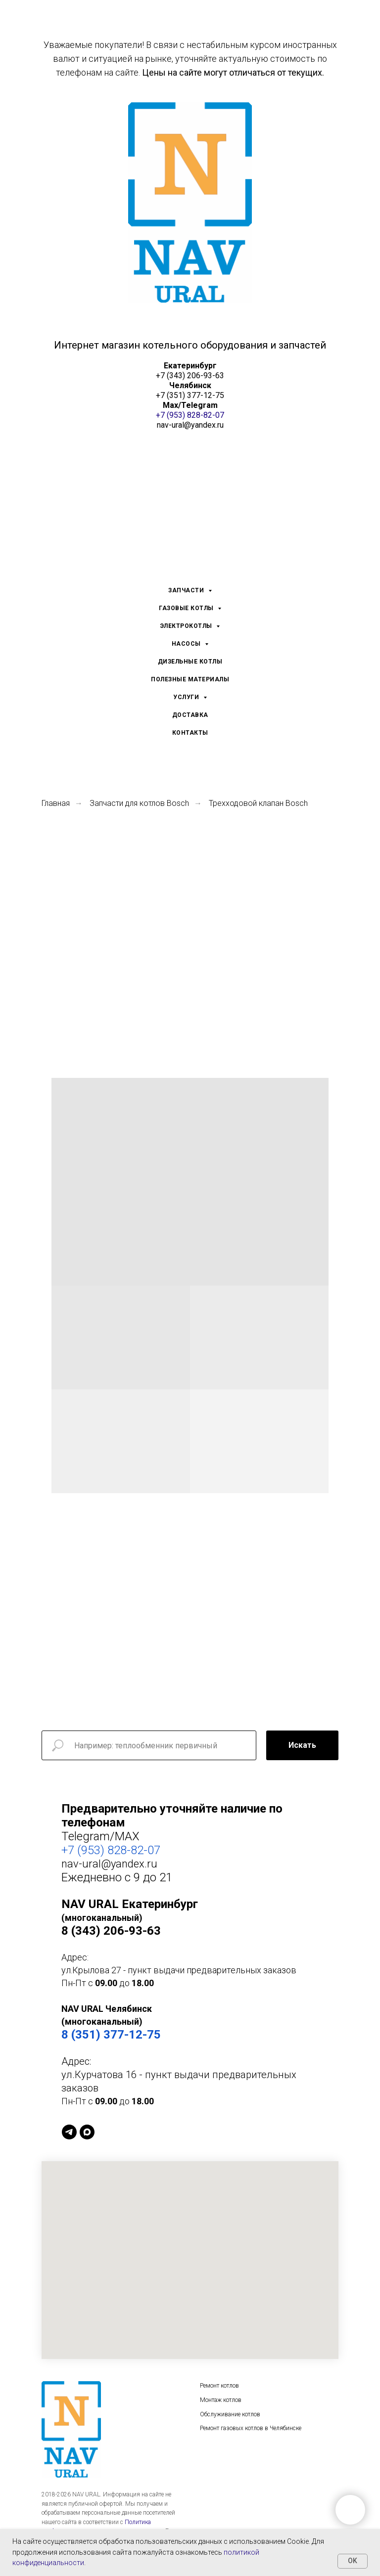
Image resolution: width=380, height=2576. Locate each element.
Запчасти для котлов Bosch (139, 803)
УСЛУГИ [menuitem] (187, 697)
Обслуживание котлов (230, 2414)
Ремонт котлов (219, 2386)
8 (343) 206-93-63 (111, 1931)
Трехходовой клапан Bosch (258, 803)
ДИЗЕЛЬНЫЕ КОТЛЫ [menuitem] (190, 661)
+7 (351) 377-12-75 (190, 395)
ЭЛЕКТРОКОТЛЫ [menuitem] (187, 625)
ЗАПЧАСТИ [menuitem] (187, 590)
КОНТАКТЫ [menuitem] (190, 732)
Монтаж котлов (220, 2400)
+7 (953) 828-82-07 (190, 415)
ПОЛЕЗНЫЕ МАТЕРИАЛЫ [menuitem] (190, 679)
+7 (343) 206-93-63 (190, 375)
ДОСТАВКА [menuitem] (190, 714)
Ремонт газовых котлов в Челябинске (250, 2428)
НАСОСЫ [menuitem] (187, 643)
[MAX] (87, 2132)
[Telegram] (69, 2132)
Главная (56, 803)
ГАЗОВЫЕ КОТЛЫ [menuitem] (187, 608)
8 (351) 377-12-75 (111, 2035)
